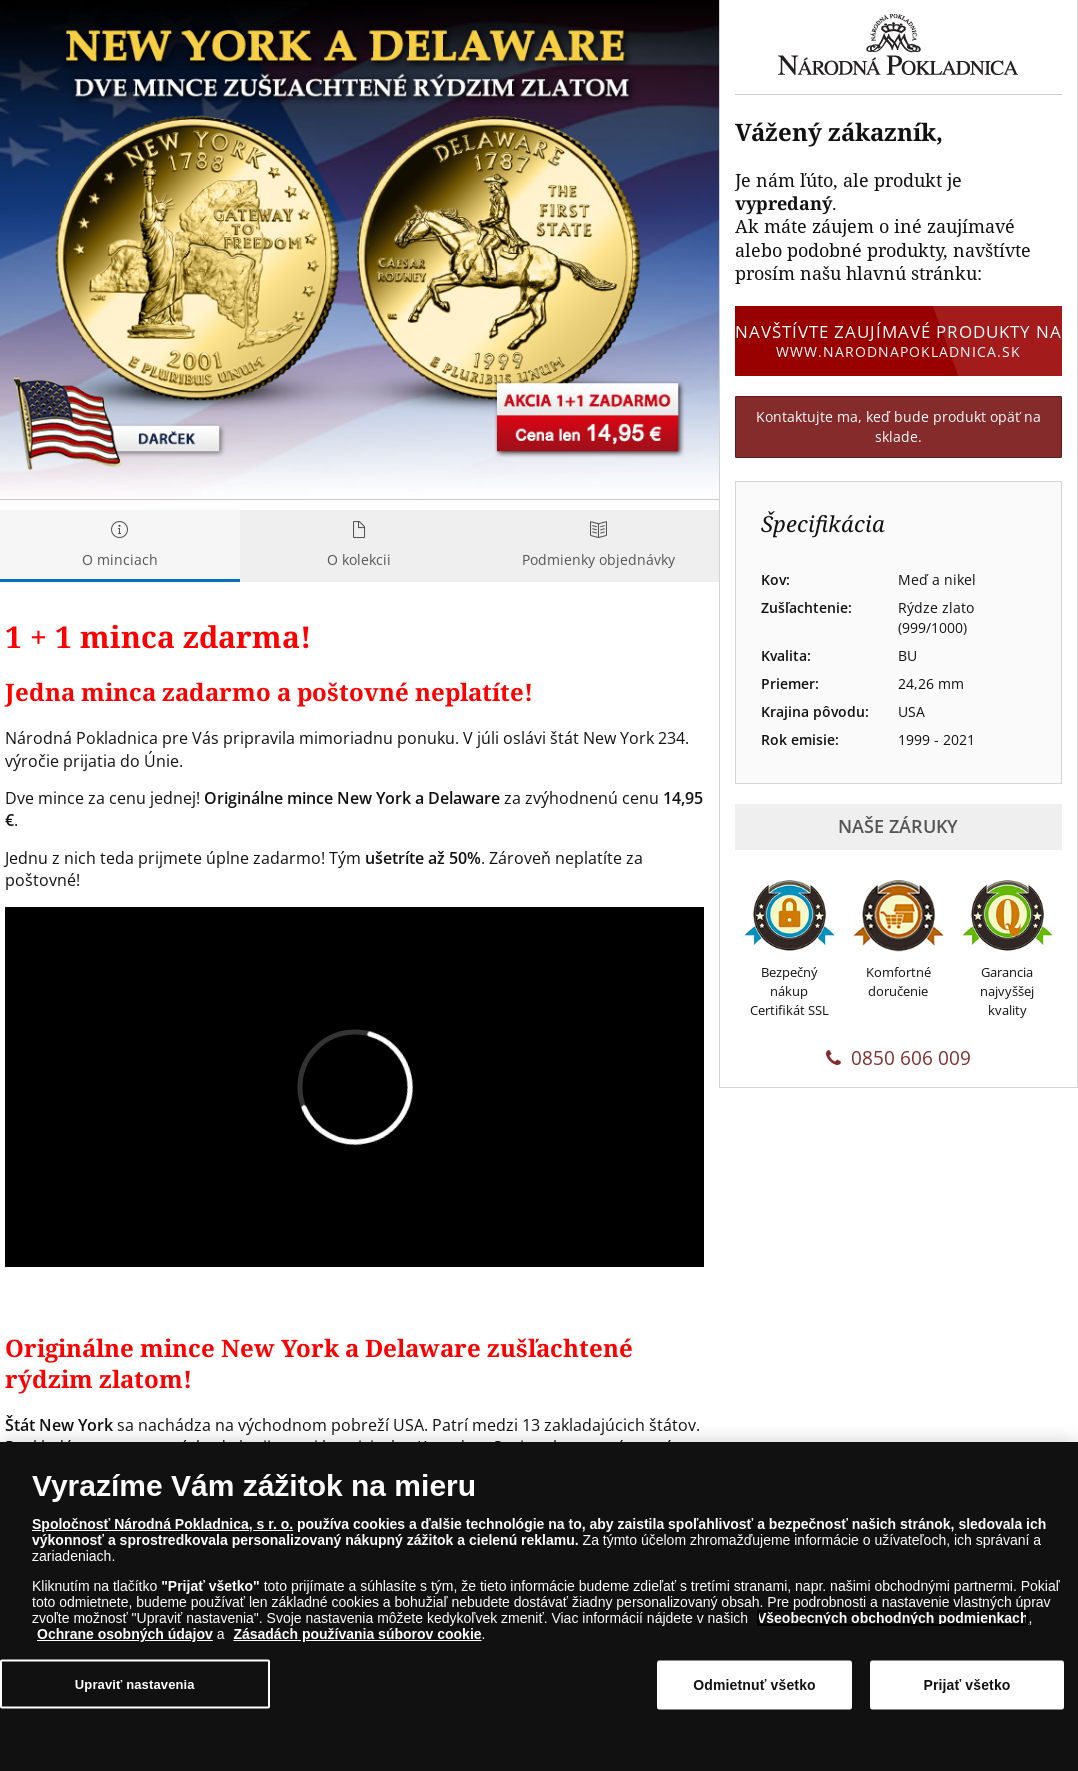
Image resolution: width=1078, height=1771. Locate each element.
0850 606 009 (898, 1058)
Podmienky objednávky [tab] (599, 545)
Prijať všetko (966, 1685)
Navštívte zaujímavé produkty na (898, 341)
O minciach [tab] (120, 545)
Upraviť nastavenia (135, 1684)
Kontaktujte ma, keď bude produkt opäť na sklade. (898, 426)
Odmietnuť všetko (754, 1685)
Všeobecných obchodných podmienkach (893, 1618)
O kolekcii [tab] (360, 545)
